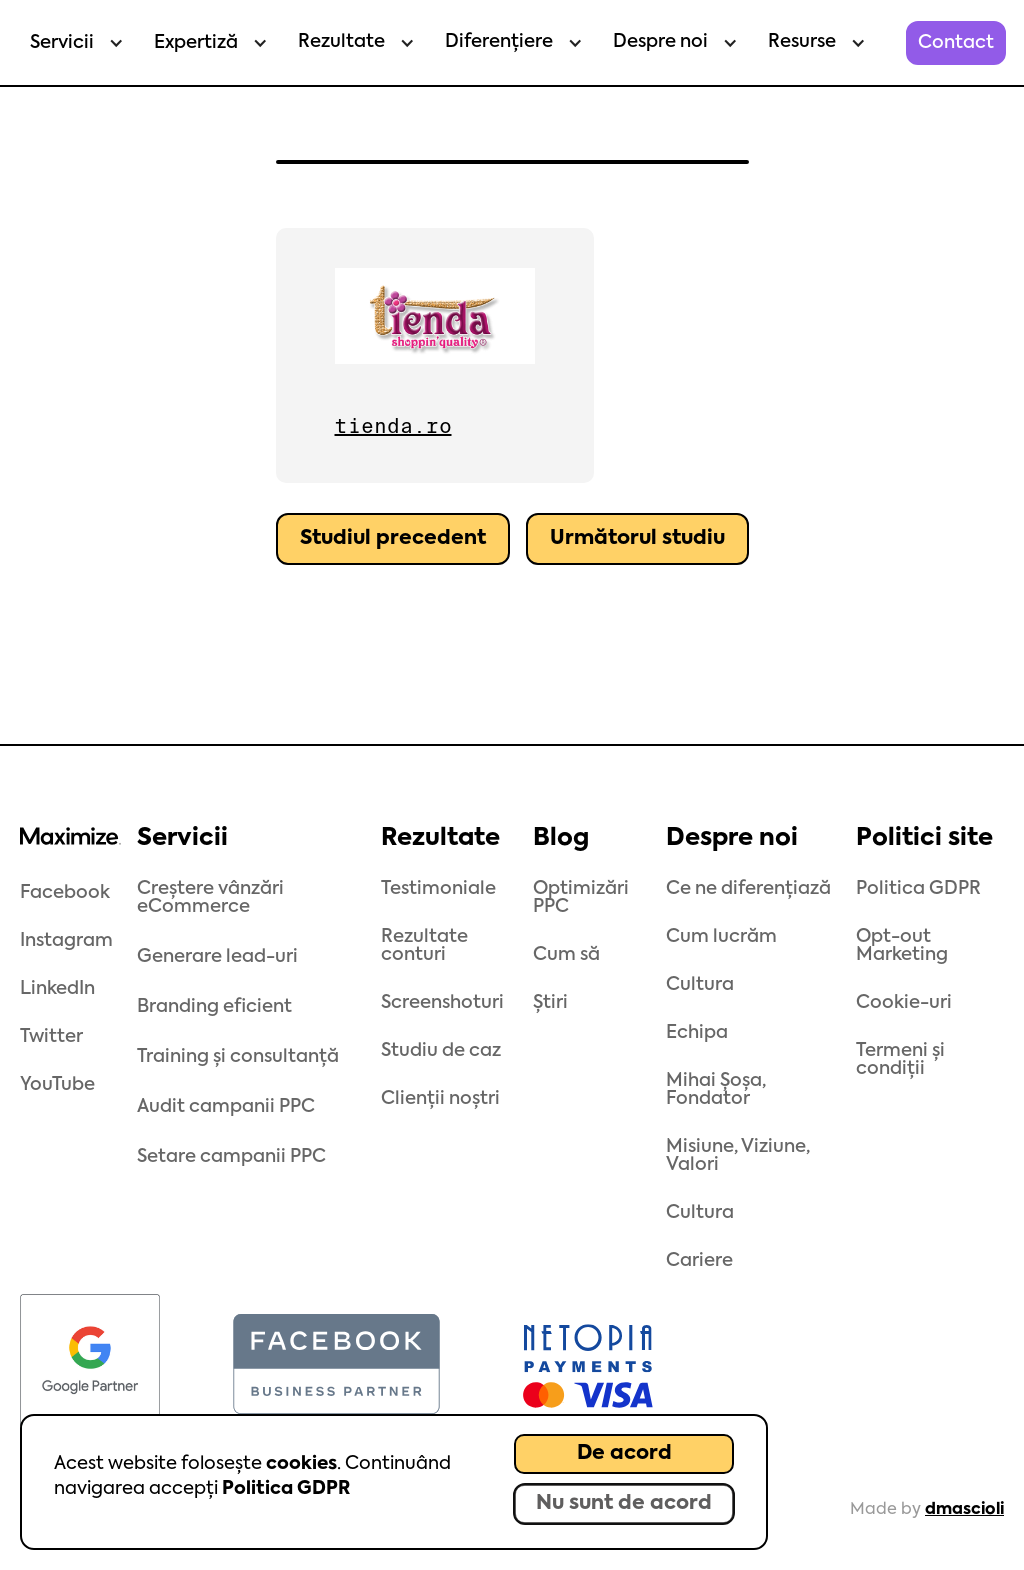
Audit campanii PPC (226, 1107)
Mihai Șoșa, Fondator (716, 1090)
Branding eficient (214, 1007)
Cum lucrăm (721, 937)
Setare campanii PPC (231, 1157)
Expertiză (196, 43)
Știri (550, 1003)
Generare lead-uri (217, 957)
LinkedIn (57, 989)
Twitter (51, 1037)
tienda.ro (393, 426)
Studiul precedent (393, 539)
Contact (956, 43)
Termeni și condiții (900, 1060)
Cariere (699, 1261)
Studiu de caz (441, 1051)
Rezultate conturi (424, 946)
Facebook (65, 893)
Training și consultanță (238, 1057)
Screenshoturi (442, 1003)
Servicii (62, 43)
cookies (301, 1464)
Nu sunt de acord (624, 1504)
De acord (624, 1454)
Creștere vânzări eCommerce (210, 898)
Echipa (697, 1033)
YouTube (57, 1085)
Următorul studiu (637, 539)
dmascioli (964, 1510)
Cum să (566, 955)
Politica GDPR (286, 1489)
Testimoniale (438, 889)
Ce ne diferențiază (748, 889)
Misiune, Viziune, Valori (738, 1156)
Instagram (66, 941)
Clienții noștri (440, 1099)
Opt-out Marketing (902, 946)
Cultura (700, 985)
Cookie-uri (904, 1003)
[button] (72, 43)
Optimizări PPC (581, 898)
